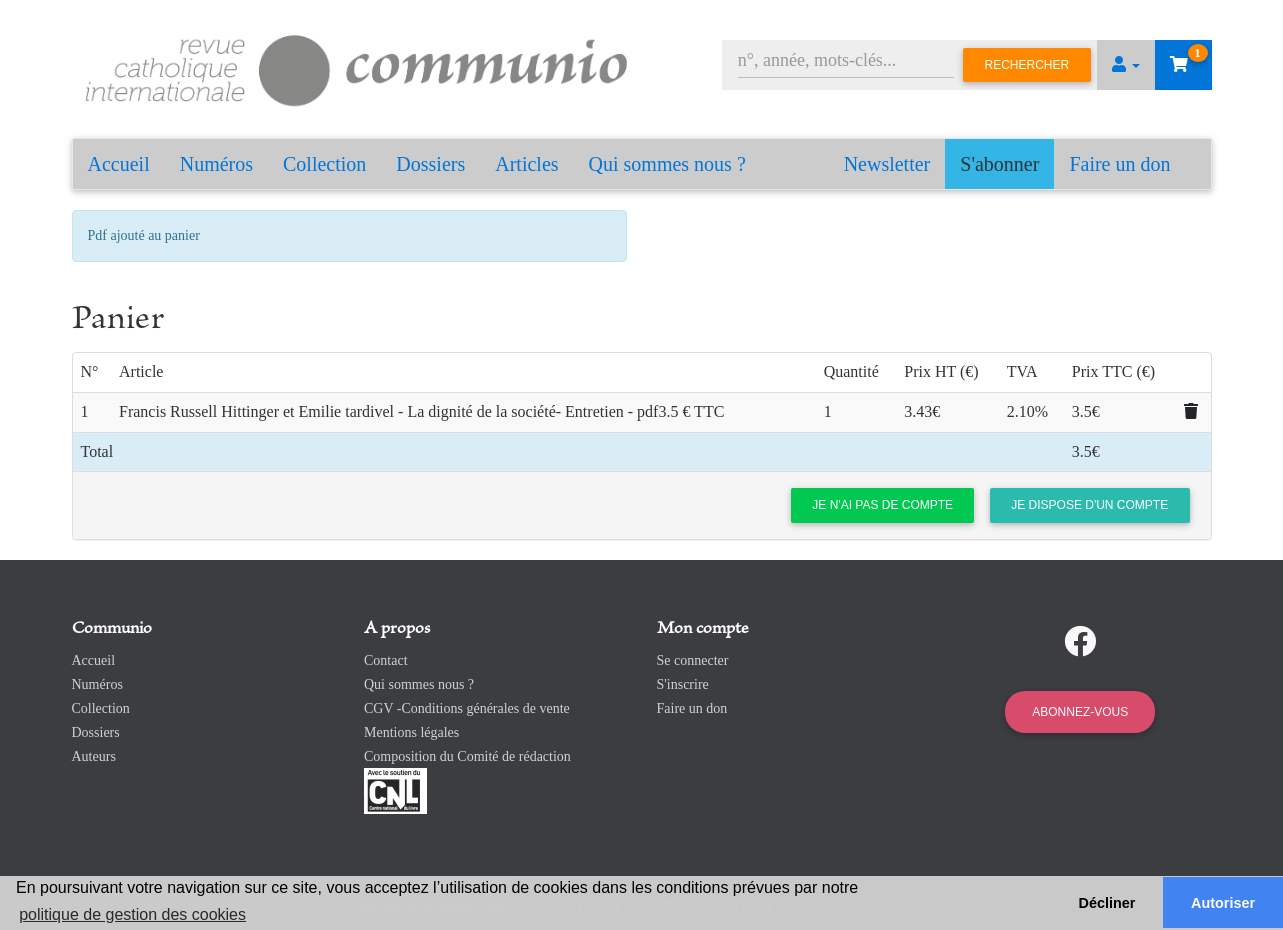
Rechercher (1027, 65)
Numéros (216, 164)
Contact (386, 660)
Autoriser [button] (1223, 903)
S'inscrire (683, 684)
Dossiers (430, 164)
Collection (324, 164)
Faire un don (1119, 164)
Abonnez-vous (1080, 712)
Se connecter (693, 660)
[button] (1126, 65)
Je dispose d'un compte (1089, 505)
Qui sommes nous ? (667, 164)
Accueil (119, 164)
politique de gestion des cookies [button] (132, 914)
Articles (526, 164)
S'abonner (999, 164)
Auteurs (94, 756)
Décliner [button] (1107, 903)
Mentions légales (411, 732)
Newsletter (887, 164)
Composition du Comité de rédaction (467, 756)
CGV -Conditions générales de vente (467, 708)
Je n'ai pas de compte (882, 505)
